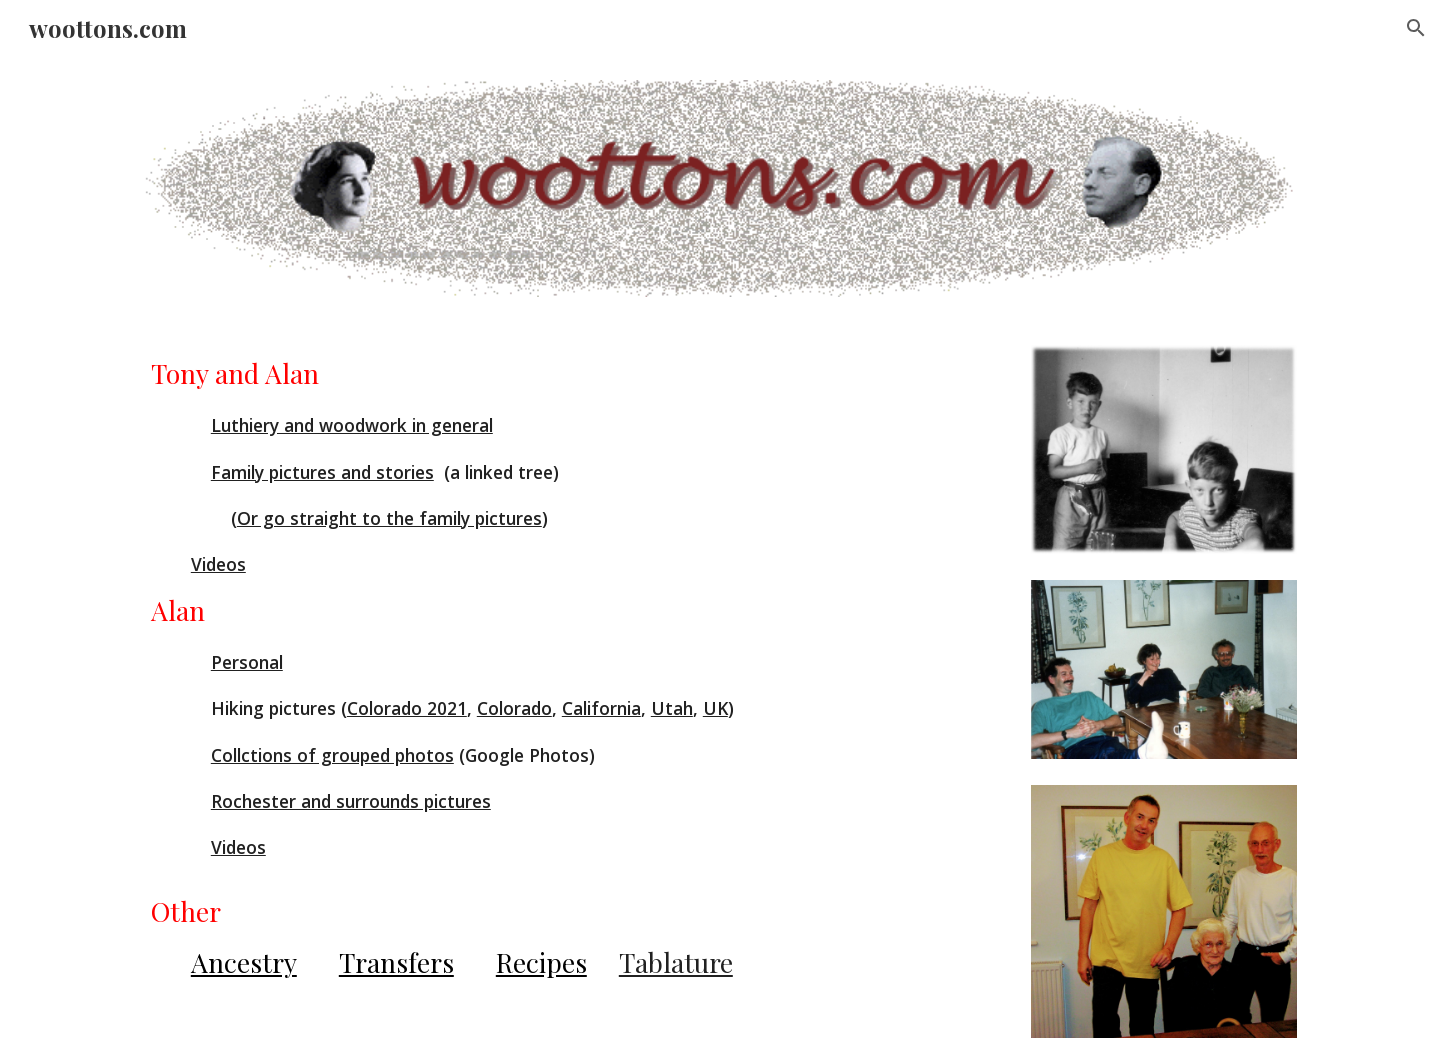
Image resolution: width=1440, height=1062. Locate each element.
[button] (1416, 28)
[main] (572, 668)
